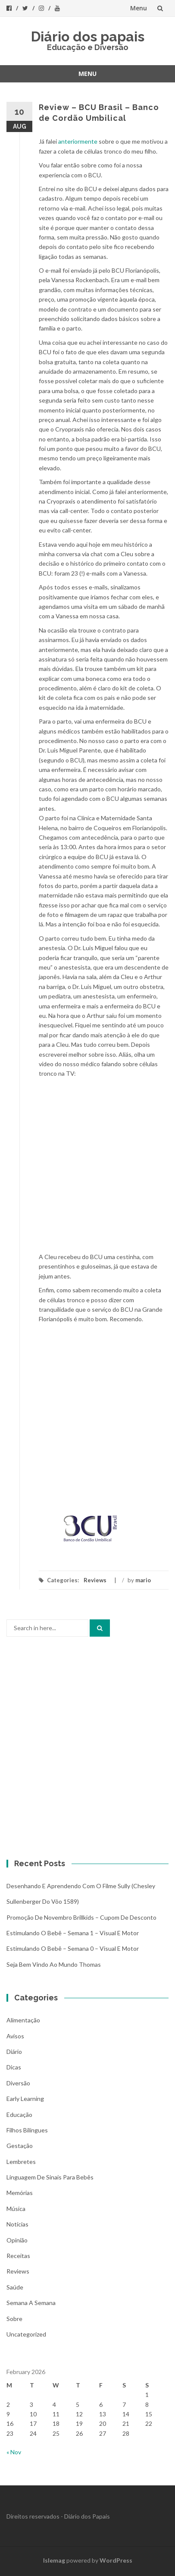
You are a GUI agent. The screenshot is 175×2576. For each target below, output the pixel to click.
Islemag (54, 2560)
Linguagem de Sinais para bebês (50, 2177)
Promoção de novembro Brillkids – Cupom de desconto (81, 1917)
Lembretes (21, 2161)
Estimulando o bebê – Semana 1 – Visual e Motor (72, 1933)
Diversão (18, 2083)
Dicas (13, 2067)
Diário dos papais (87, 36)
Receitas (18, 2255)
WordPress (116, 2560)
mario (143, 1580)
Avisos (15, 2036)
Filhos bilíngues (27, 2130)
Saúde (14, 2287)
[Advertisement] (87, 1416)
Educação (19, 2114)
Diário (14, 2051)
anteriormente (77, 141)
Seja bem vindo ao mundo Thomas (53, 1964)
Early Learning (25, 2098)
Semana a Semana (31, 2302)
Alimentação (23, 2020)
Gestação (19, 2145)
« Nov (13, 2452)
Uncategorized (26, 2334)
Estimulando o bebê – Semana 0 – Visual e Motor (72, 1948)
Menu (138, 8)
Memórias (19, 2192)
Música (15, 2208)
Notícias (17, 2224)
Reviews (95, 1580)
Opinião (17, 2240)
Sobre (14, 2318)
